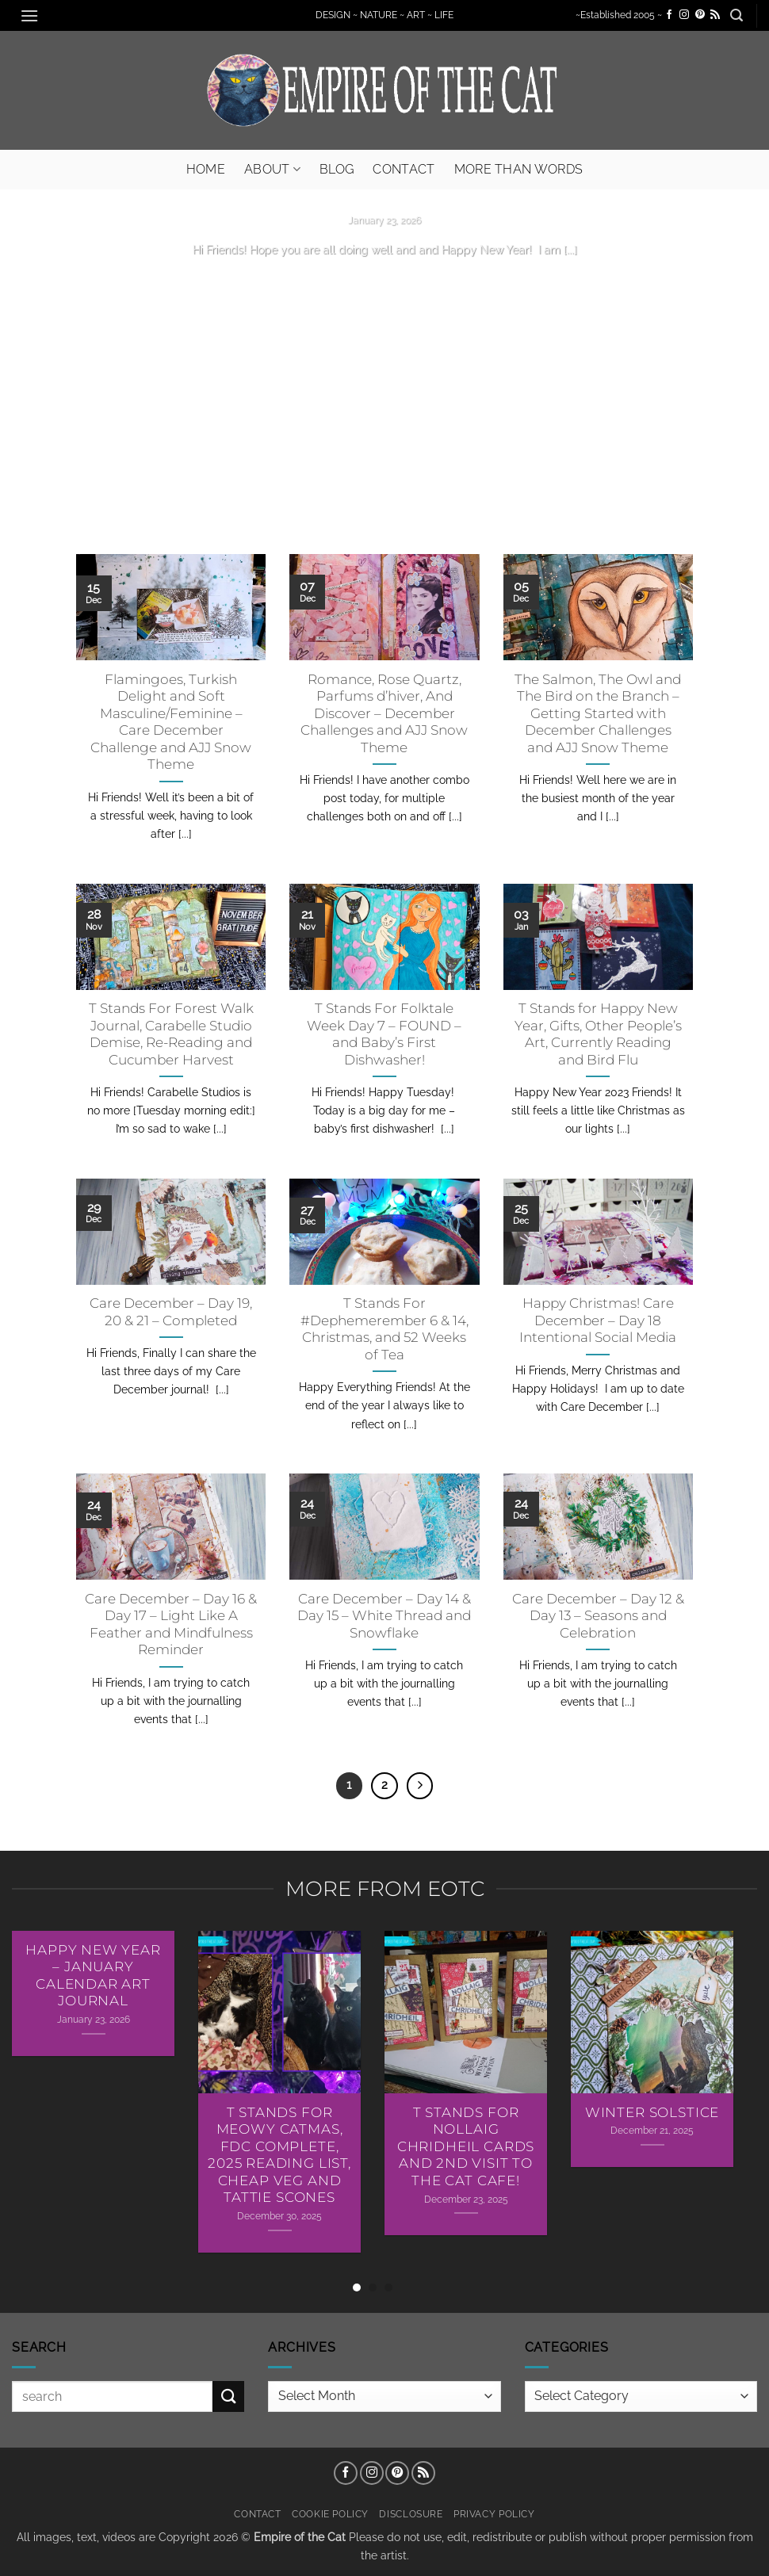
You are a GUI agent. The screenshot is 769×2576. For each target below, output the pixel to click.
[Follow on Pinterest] (700, 15)
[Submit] (228, 2396)
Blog (336, 169)
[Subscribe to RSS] (715, 15)
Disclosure (410, 2514)
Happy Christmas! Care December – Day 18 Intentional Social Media (597, 1320)
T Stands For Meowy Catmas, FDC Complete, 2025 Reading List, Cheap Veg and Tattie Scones (279, 2155)
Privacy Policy (494, 2514)
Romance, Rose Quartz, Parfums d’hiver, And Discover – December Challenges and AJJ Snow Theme (384, 713)
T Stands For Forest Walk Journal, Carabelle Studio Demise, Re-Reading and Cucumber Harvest (171, 1034)
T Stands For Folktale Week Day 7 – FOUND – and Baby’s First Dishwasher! (384, 1034)
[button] (29, 15)
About (272, 169)
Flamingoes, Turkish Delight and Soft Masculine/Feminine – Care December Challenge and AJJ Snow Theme (170, 722)
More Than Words (518, 169)
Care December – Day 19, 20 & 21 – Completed (171, 1311)
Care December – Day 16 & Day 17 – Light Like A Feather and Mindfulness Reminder (171, 1624)
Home (205, 169)
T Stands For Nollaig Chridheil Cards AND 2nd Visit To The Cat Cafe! (465, 2146)
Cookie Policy (330, 2514)
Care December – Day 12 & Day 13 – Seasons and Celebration (598, 1616)
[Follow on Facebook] (669, 15)
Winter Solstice (652, 2112)
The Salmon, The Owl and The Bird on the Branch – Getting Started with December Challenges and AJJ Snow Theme (598, 713)
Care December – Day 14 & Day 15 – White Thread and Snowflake (384, 1616)
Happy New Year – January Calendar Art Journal (93, 1975)
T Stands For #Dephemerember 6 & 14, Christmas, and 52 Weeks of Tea (384, 1329)
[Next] (420, 1785)
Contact (403, 169)
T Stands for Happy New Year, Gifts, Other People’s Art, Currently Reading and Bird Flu (598, 1034)
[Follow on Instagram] (684, 15)
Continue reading (384, 280)
